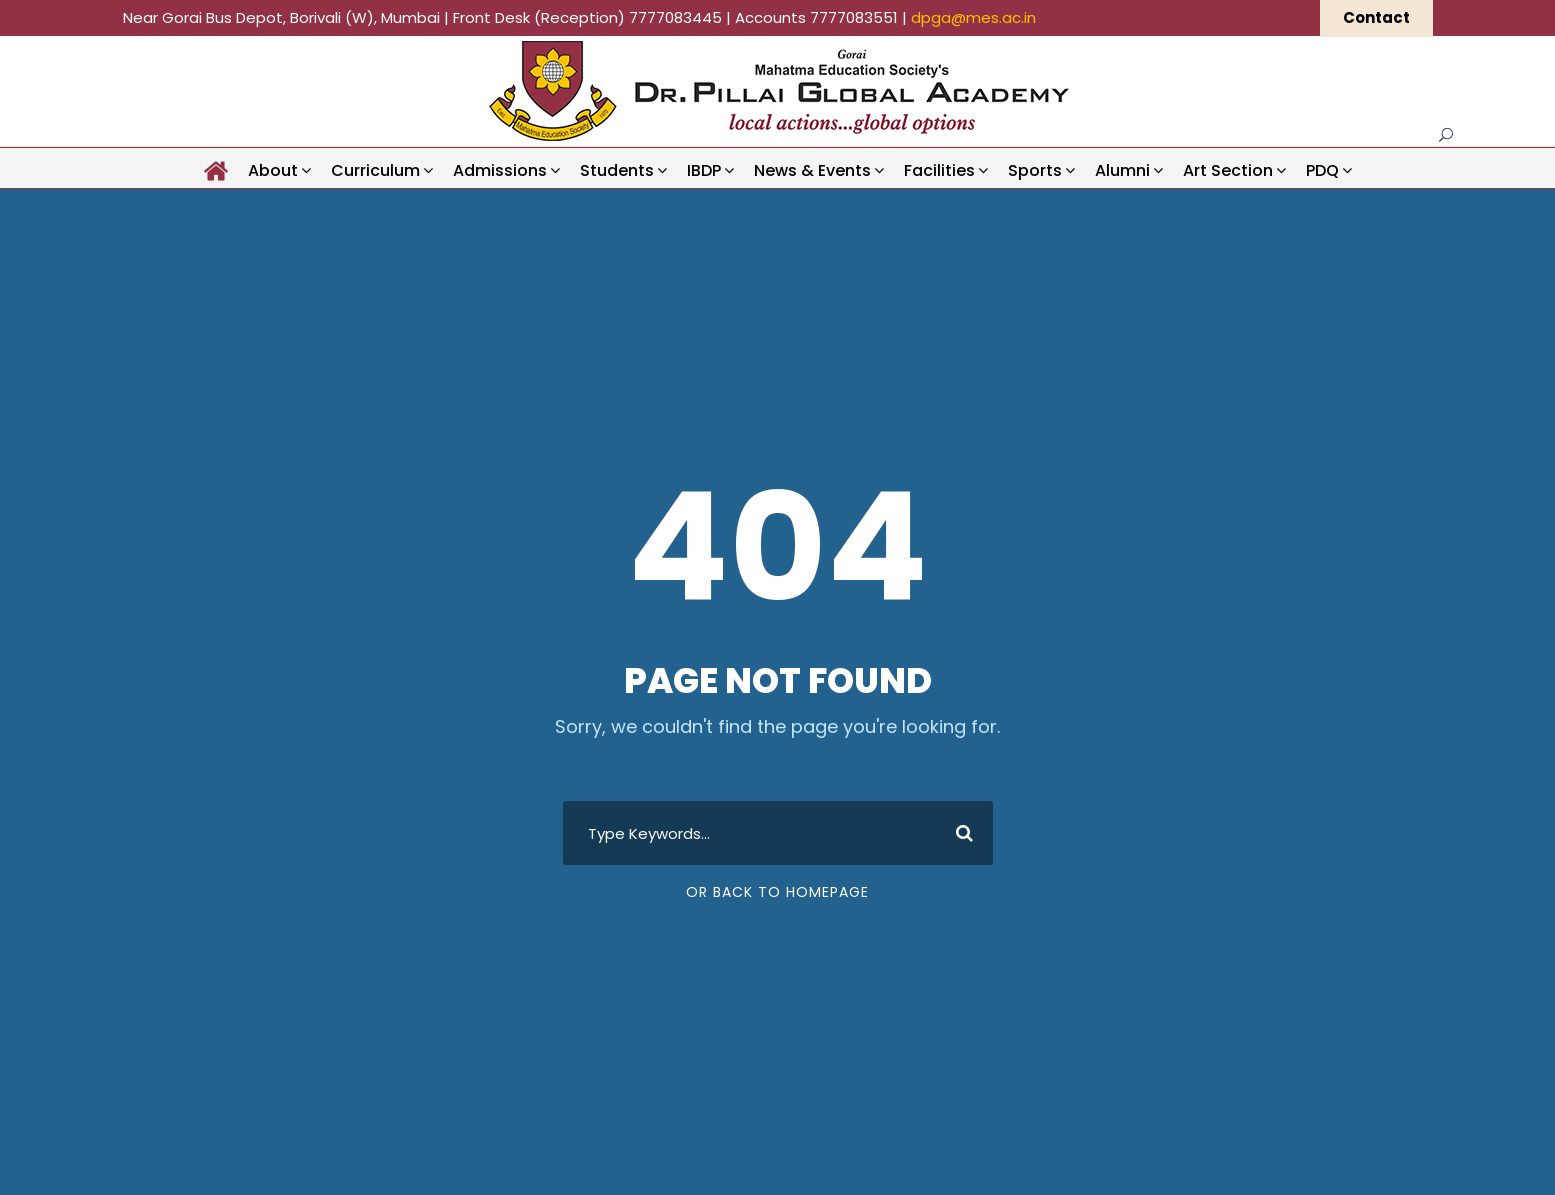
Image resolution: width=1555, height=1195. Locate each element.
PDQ (1322, 170)
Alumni (1122, 170)
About (273, 170)
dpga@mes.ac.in (973, 17)
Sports (1035, 170)
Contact (1376, 17)
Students (617, 170)
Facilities (939, 170)
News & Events (812, 170)
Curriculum (375, 170)
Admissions (500, 170)
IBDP (704, 170)
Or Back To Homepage (777, 892)
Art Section (1228, 170)
